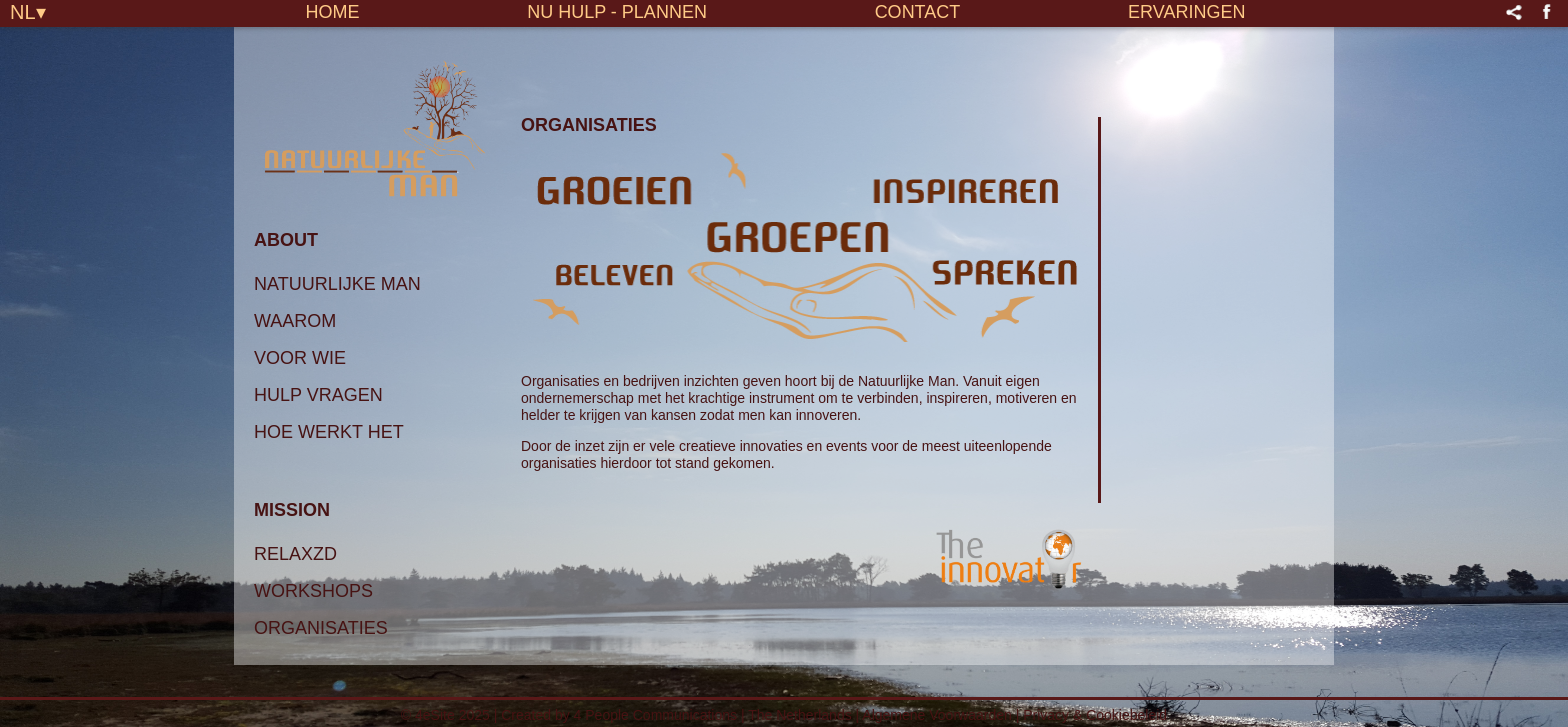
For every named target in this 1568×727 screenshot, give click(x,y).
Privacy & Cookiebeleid (1095, 715)
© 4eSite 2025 (445, 715)
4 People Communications (655, 715)
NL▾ (28, 11)
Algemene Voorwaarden (936, 715)
